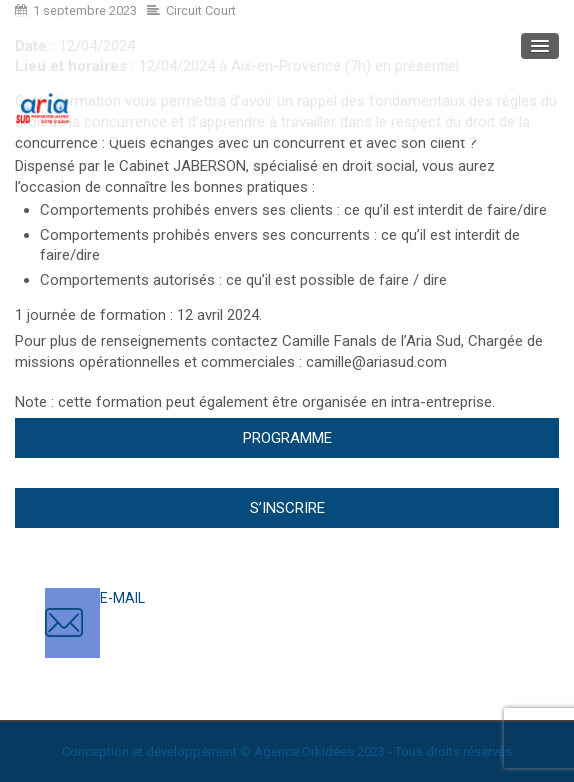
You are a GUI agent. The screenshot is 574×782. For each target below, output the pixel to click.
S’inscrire (287, 508)
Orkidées (328, 751)
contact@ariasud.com (169, 618)
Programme (287, 438)
